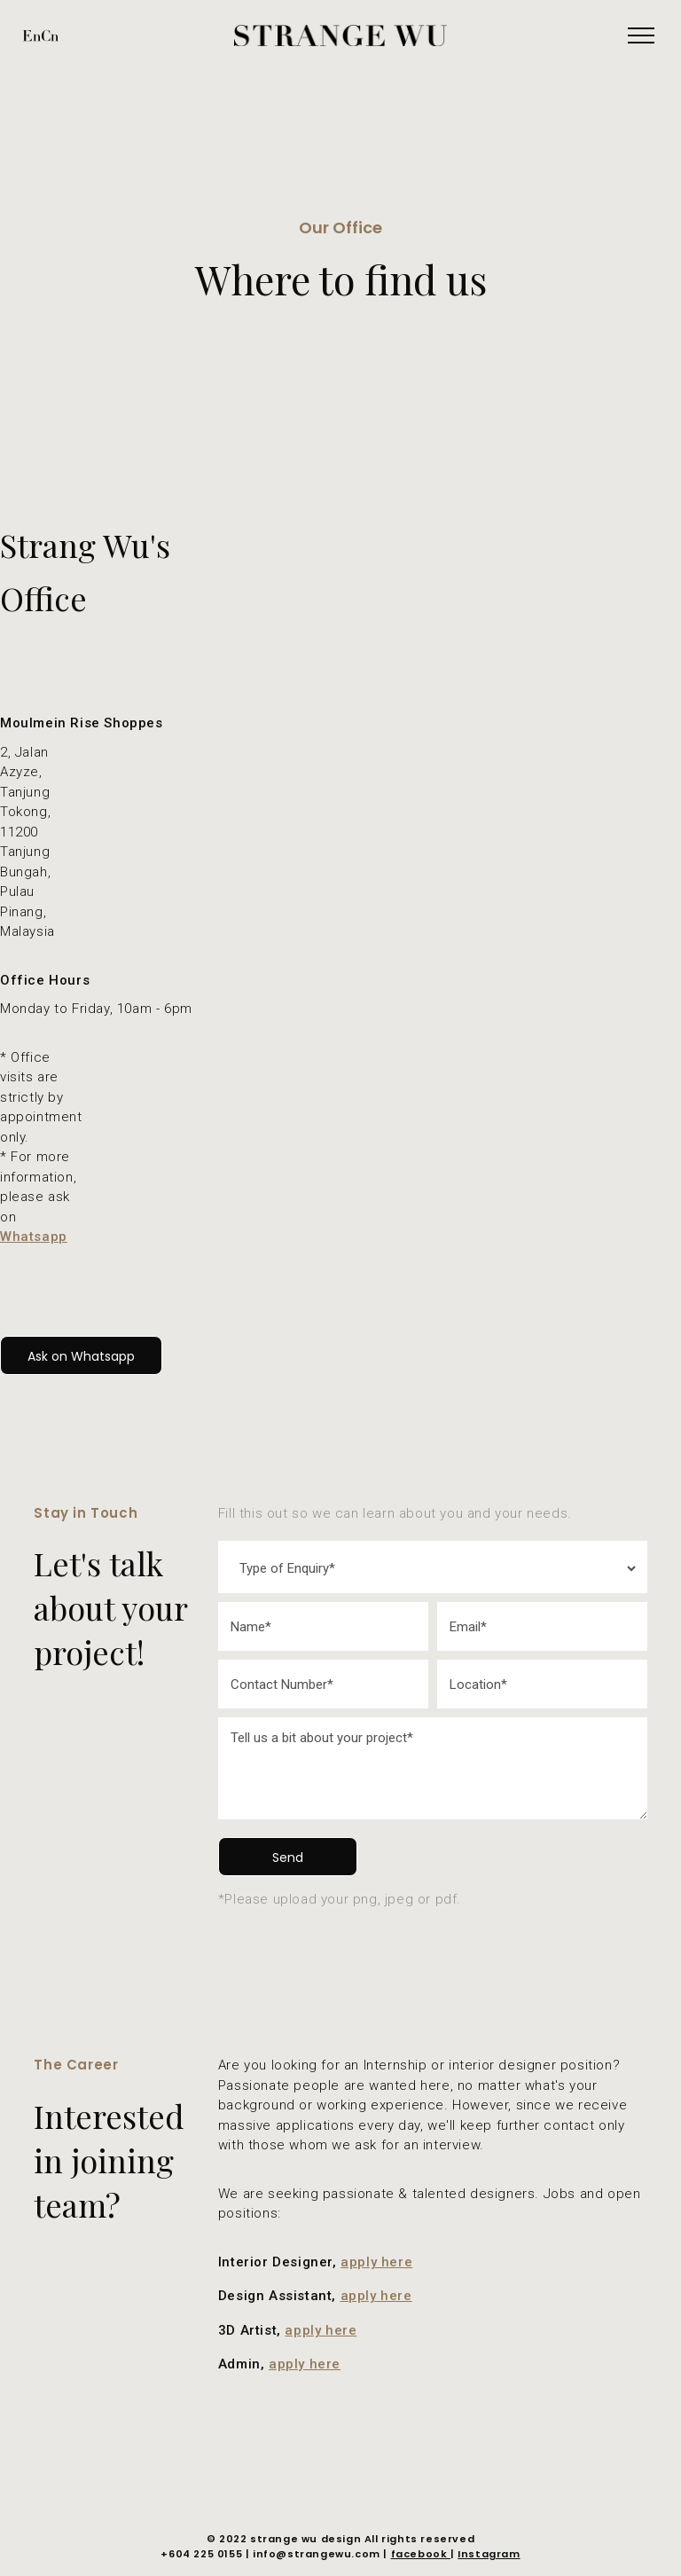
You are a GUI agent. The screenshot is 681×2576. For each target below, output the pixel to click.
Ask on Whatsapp (81, 1356)
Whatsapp (33, 1237)
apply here (376, 2262)
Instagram (489, 2554)
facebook (420, 2554)
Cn (50, 35)
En (31, 35)
